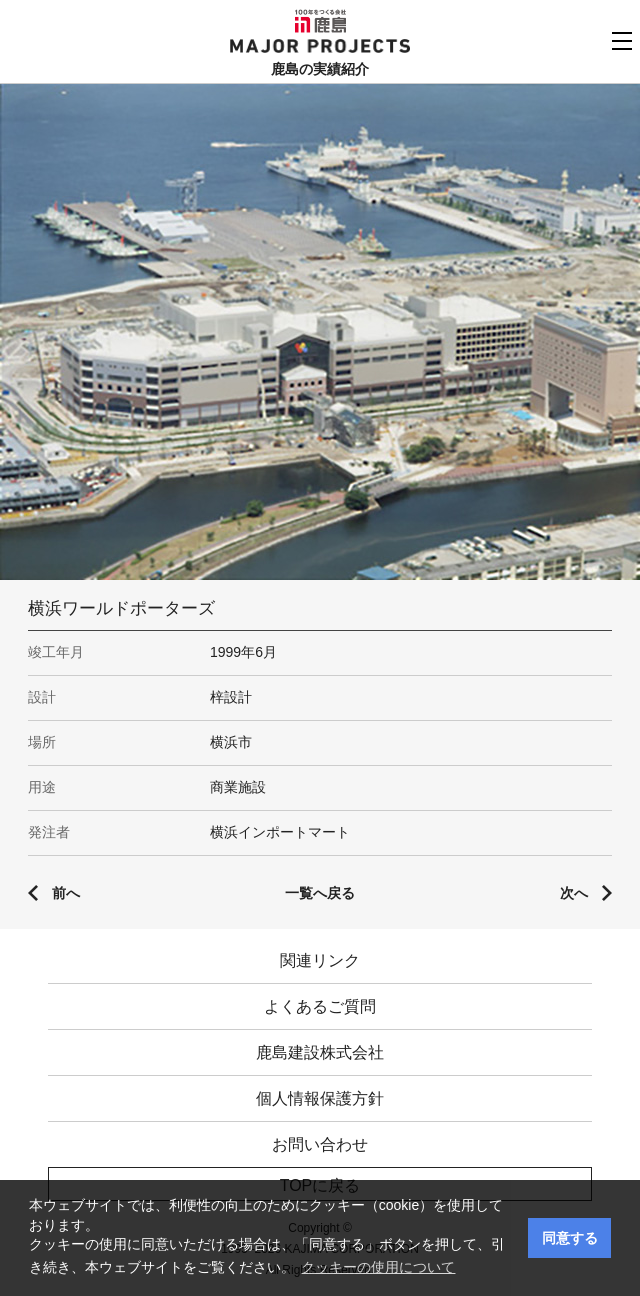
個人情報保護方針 (320, 1098)
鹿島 (320, 21)
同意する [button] (570, 1238)
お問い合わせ (320, 1144)
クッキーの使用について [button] (378, 1267)
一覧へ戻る (320, 893)
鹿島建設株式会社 (320, 1052)
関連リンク (320, 960)
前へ (66, 893)
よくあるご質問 (320, 1006)
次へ (574, 893)
